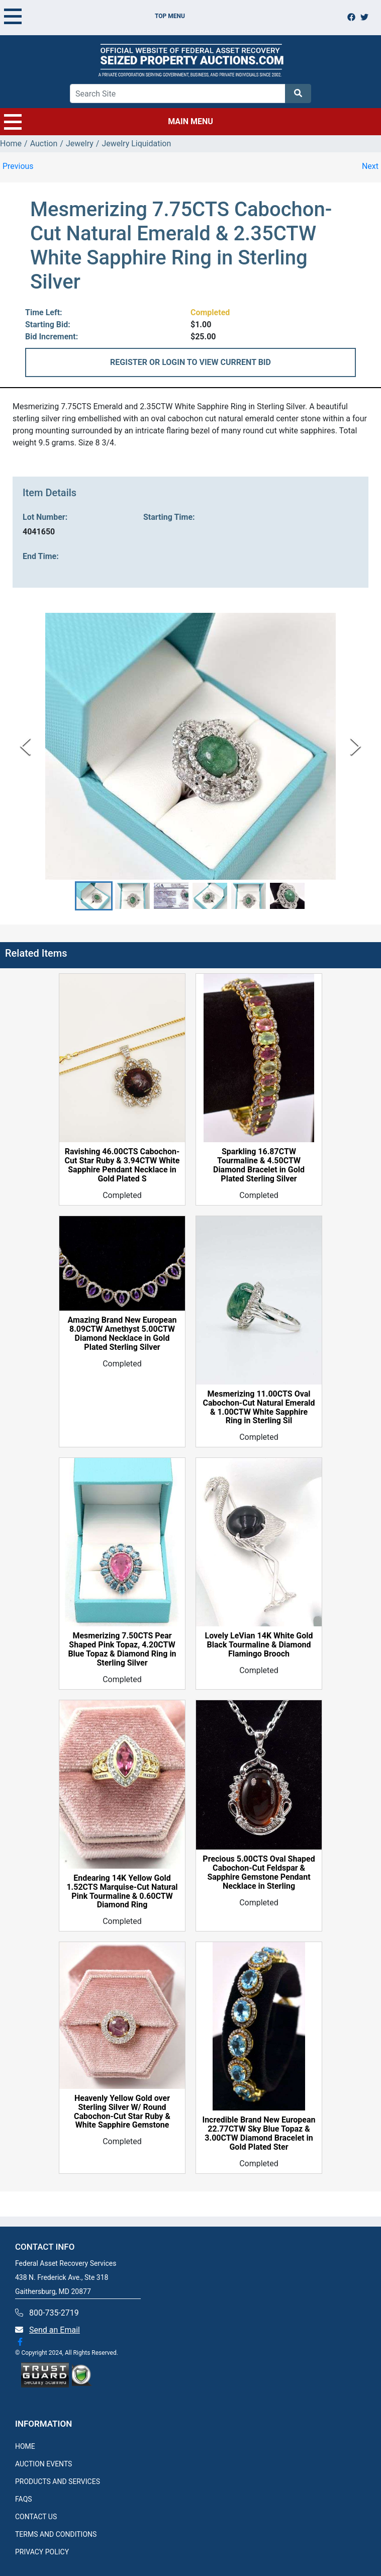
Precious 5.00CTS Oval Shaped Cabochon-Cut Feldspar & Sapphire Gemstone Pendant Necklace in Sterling (259, 1873)
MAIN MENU (108, 121)
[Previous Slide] (25, 746)
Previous (18, 166)
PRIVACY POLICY (42, 2552)
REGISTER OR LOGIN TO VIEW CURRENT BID (190, 362)
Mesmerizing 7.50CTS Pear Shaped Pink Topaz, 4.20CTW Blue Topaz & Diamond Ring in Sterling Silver (122, 1649)
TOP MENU (94, 16)
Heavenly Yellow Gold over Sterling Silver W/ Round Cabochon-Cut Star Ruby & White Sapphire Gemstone (122, 2112)
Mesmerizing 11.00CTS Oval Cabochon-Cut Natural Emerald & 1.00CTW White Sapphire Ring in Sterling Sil (259, 1408)
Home (11, 143)
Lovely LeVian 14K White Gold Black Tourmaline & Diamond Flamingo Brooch (259, 1645)
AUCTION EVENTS (43, 2464)
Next (370, 166)
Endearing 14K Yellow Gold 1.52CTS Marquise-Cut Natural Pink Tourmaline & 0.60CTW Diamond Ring (121, 1892)
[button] (94, 895)
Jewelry (79, 143)
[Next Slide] (355, 746)
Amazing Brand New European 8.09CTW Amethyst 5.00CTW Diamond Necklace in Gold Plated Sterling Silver (121, 1334)
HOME (25, 2446)
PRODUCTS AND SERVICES (57, 2481)
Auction (44, 143)
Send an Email (54, 2330)
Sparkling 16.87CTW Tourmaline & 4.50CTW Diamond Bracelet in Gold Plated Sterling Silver (259, 1165)
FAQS (23, 2499)
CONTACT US (36, 2517)
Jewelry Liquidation (136, 143)
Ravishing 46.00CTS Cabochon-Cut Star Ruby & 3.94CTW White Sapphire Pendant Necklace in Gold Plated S (122, 1165)
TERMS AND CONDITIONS (56, 2534)
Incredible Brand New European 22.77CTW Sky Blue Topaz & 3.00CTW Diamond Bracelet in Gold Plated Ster (258, 2133)
